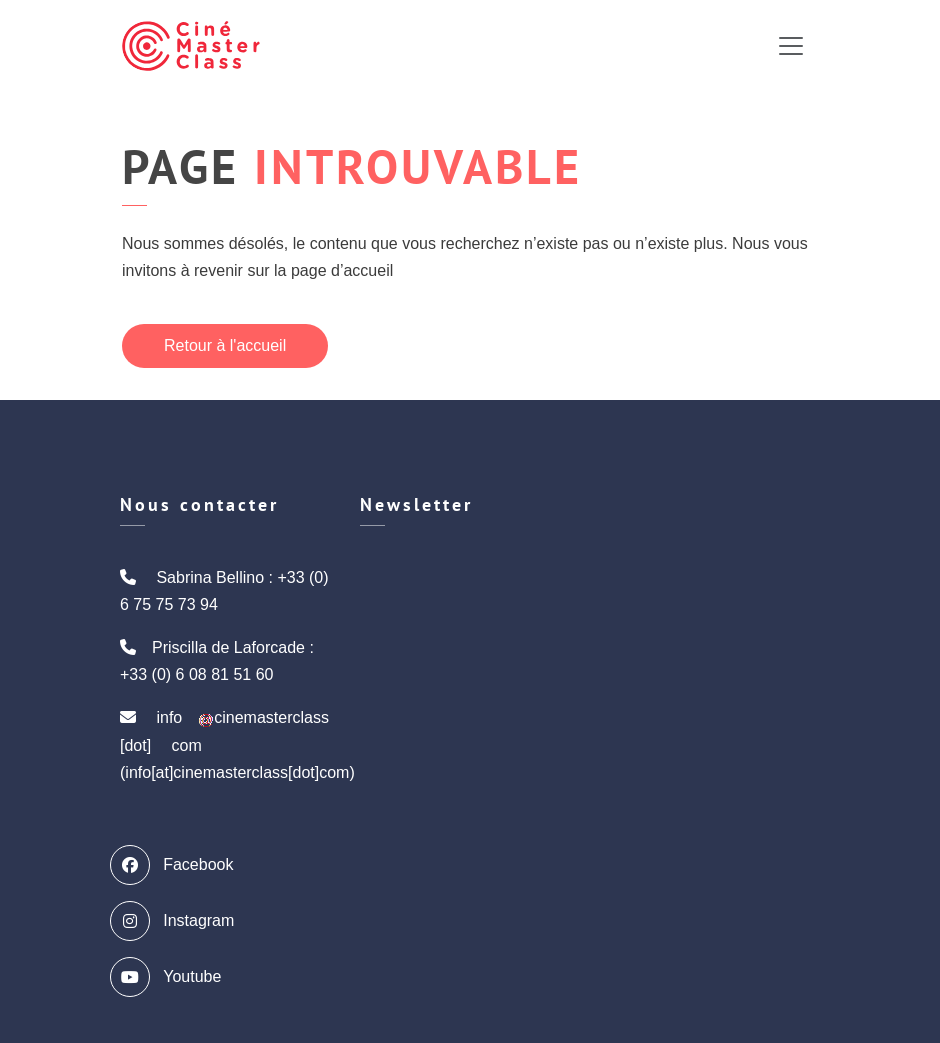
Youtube (170, 977)
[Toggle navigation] (791, 46)
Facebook (176, 865)
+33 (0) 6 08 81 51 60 (196, 674)
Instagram (177, 921)
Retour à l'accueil (225, 345)
